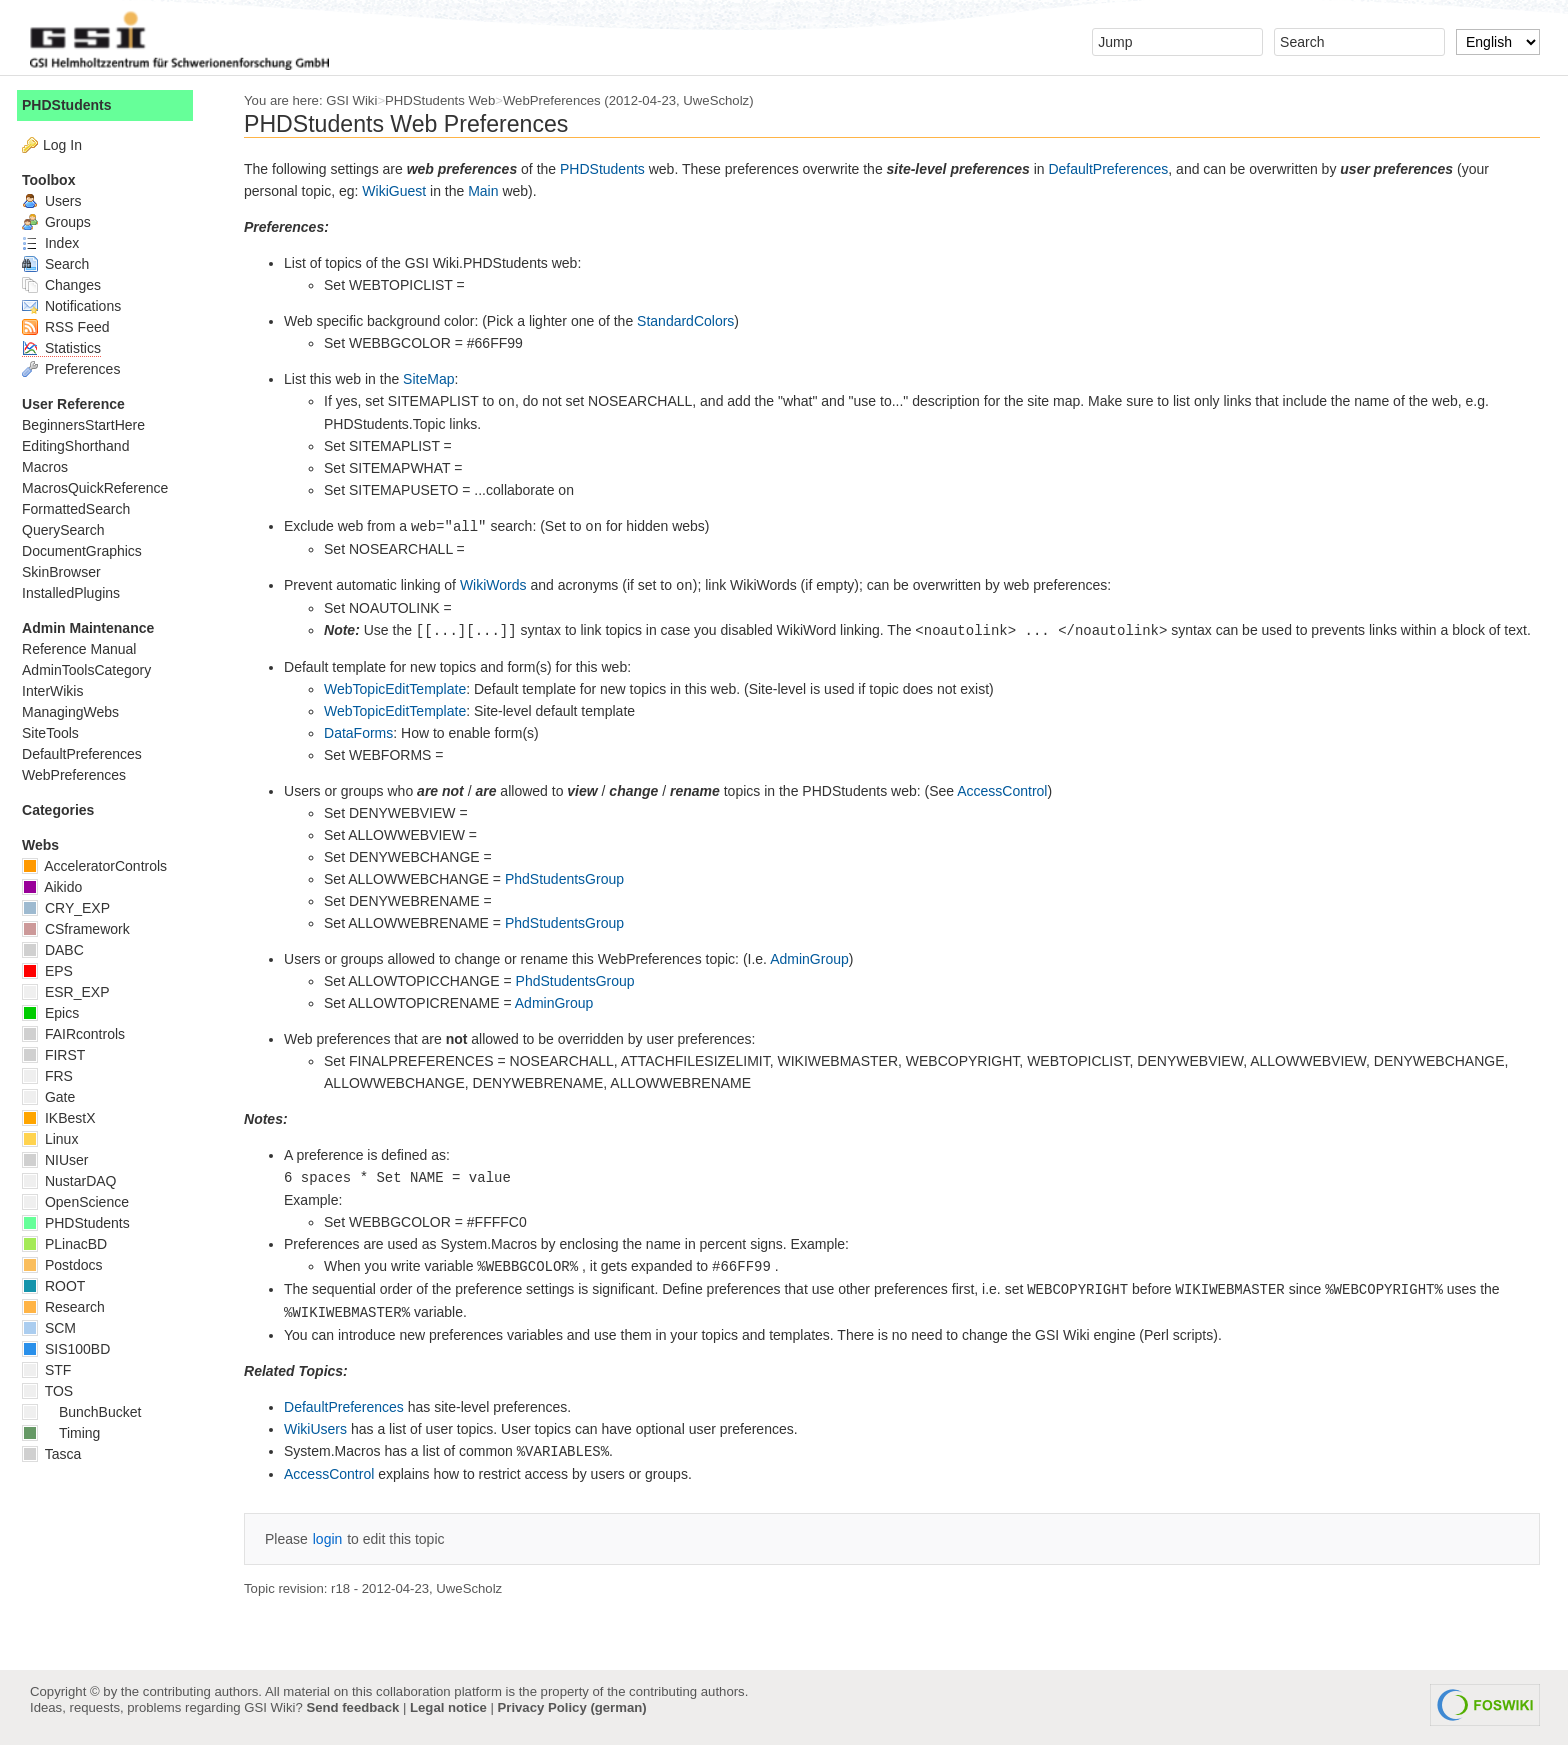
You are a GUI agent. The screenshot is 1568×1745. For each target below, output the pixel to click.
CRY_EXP (74, 908)
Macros (53, 467)
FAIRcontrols (81, 1034)
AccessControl (1010, 791)
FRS (55, 1076)
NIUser (63, 1160)
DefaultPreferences (1116, 169)
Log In (70, 145)
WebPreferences (560, 100)
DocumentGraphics (90, 551)
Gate (56, 1097)
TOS (55, 1391)
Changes (69, 285)
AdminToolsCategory (94, 670)
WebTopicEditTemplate (403, 689)
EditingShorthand (83, 446)
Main (491, 191)
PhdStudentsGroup (572, 879)
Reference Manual (87, 649)
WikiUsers (323, 1429)
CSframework (84, 929)
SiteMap (436, 379)
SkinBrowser (69, 572)
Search (63, 264)
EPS (55, 971)
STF (54, 1370)
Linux (58, 1139)
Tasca (59, 1454)
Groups (64, 222)
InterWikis (60, 691)
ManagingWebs (78, 712)
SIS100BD (74, 1349)
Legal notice (448, 1707)
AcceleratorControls (102, 866)
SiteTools (58, 733)
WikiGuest (402, 191)
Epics (58, 1013)
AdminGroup (817, 959)
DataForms (366, 733)
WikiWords (501, 585)
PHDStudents (610, 169)
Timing (69, 1433)
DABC (61, 950)
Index (58, 243)
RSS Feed (73, 327)
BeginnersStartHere (91, 425)
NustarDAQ (77, 1181)
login (336, 1539)
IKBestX (66, 1118)
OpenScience (83, 1202)
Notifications (79, 306)
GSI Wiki (359, 100)
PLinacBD (72, 1244)
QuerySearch (71, 530)
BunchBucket (89, 1412)
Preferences (79, 369)
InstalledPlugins (79, 593)
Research (71, 1307)
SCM (57, 1328)
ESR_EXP (73, 992)
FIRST (61, 1055)
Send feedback (352, 1707)
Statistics (69, 348)
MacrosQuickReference (103, 488)
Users (59, 201)
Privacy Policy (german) (572, 1707)
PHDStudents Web (448, 100)
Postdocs (70, 1265)
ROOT (61, 1286)
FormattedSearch (84, 509)
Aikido (60, 887)
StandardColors (693, 321)
